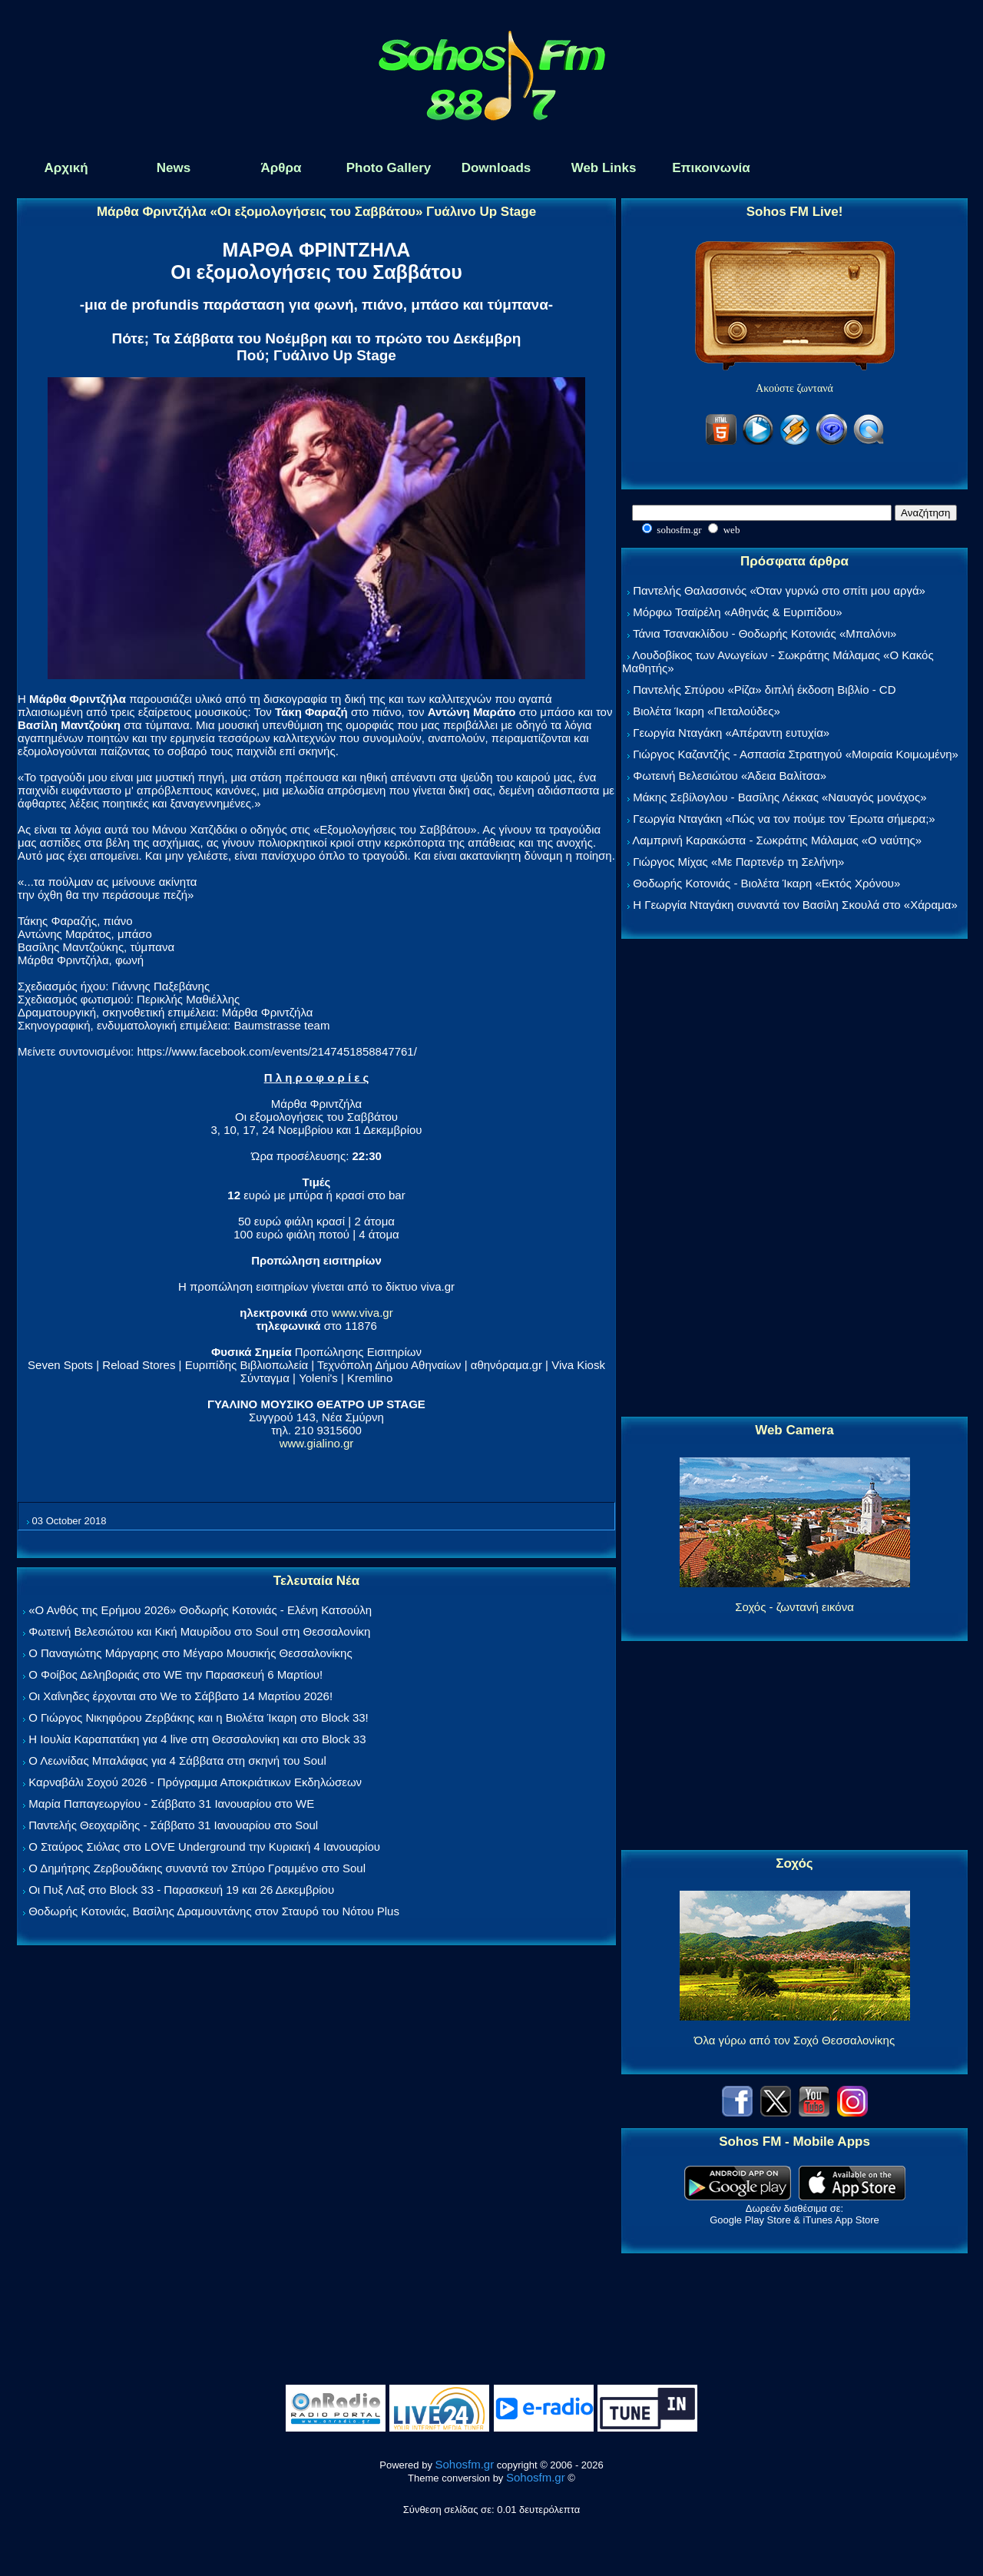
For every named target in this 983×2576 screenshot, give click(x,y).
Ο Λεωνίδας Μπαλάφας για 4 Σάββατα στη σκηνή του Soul (177, 1760)
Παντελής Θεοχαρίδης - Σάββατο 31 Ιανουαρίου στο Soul (173, 1825)
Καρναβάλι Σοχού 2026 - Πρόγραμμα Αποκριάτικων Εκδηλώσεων (195, 1782)
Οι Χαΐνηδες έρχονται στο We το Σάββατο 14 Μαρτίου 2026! (180, 1695)
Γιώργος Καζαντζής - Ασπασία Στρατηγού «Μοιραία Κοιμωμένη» (795, 754)
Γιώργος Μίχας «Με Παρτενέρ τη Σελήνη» (738, 861)
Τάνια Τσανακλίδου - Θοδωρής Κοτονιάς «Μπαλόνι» (764, 633)
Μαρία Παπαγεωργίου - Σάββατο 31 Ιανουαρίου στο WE (171, 1803)
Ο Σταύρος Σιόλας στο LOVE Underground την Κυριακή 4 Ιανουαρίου (204, 1846)
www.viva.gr (362, 1312)
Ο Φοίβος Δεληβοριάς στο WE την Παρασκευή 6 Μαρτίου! (175, 1674)
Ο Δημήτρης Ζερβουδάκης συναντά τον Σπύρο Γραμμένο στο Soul (197, 1868)
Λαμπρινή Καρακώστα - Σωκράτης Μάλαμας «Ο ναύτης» (777, 840)
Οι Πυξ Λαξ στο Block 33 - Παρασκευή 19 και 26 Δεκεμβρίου (181, 1889)
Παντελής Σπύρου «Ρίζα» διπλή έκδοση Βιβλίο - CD (764, 689)
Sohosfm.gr (465, 2464)
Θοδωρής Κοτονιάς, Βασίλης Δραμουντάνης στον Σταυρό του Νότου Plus (213, 1911)
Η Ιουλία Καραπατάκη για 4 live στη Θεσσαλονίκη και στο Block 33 (197, 1739)
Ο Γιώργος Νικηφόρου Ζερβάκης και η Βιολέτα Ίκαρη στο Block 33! (198, 1717)
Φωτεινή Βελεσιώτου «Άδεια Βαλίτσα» (729, 775)
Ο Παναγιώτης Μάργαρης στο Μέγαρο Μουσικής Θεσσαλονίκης (190, 1652)
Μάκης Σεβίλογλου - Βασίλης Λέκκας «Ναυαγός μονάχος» (779, 797)
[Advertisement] (795, 1178)
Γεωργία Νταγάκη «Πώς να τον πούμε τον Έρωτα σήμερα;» (784, 818)
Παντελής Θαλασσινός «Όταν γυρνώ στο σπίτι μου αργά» (779, 590)
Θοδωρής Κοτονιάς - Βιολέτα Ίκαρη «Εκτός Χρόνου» (766, 883)
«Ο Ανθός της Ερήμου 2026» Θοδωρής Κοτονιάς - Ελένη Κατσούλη (200, 1609)
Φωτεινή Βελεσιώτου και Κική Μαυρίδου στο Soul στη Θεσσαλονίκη (199, 1631)
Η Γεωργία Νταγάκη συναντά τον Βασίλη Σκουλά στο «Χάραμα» (795, 904)
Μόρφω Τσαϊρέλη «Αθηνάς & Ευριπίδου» (737, 611)
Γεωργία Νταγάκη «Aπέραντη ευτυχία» (731, 732)
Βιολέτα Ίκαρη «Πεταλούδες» (706, 711)
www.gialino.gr (317, 1443)
